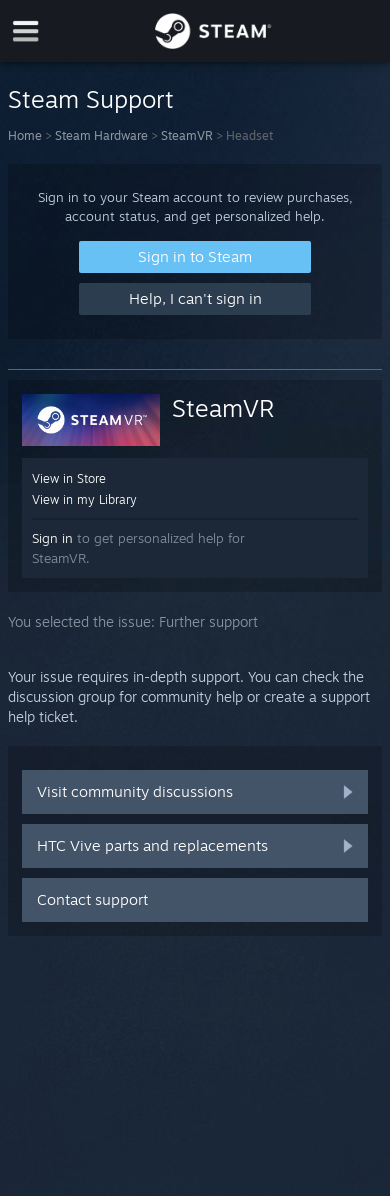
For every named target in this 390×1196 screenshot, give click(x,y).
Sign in (52, 538)
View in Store (69, 478)
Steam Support (91, 99)
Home (25, 135)
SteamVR (187, 135)
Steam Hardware (101, 135)
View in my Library (84, 499)
